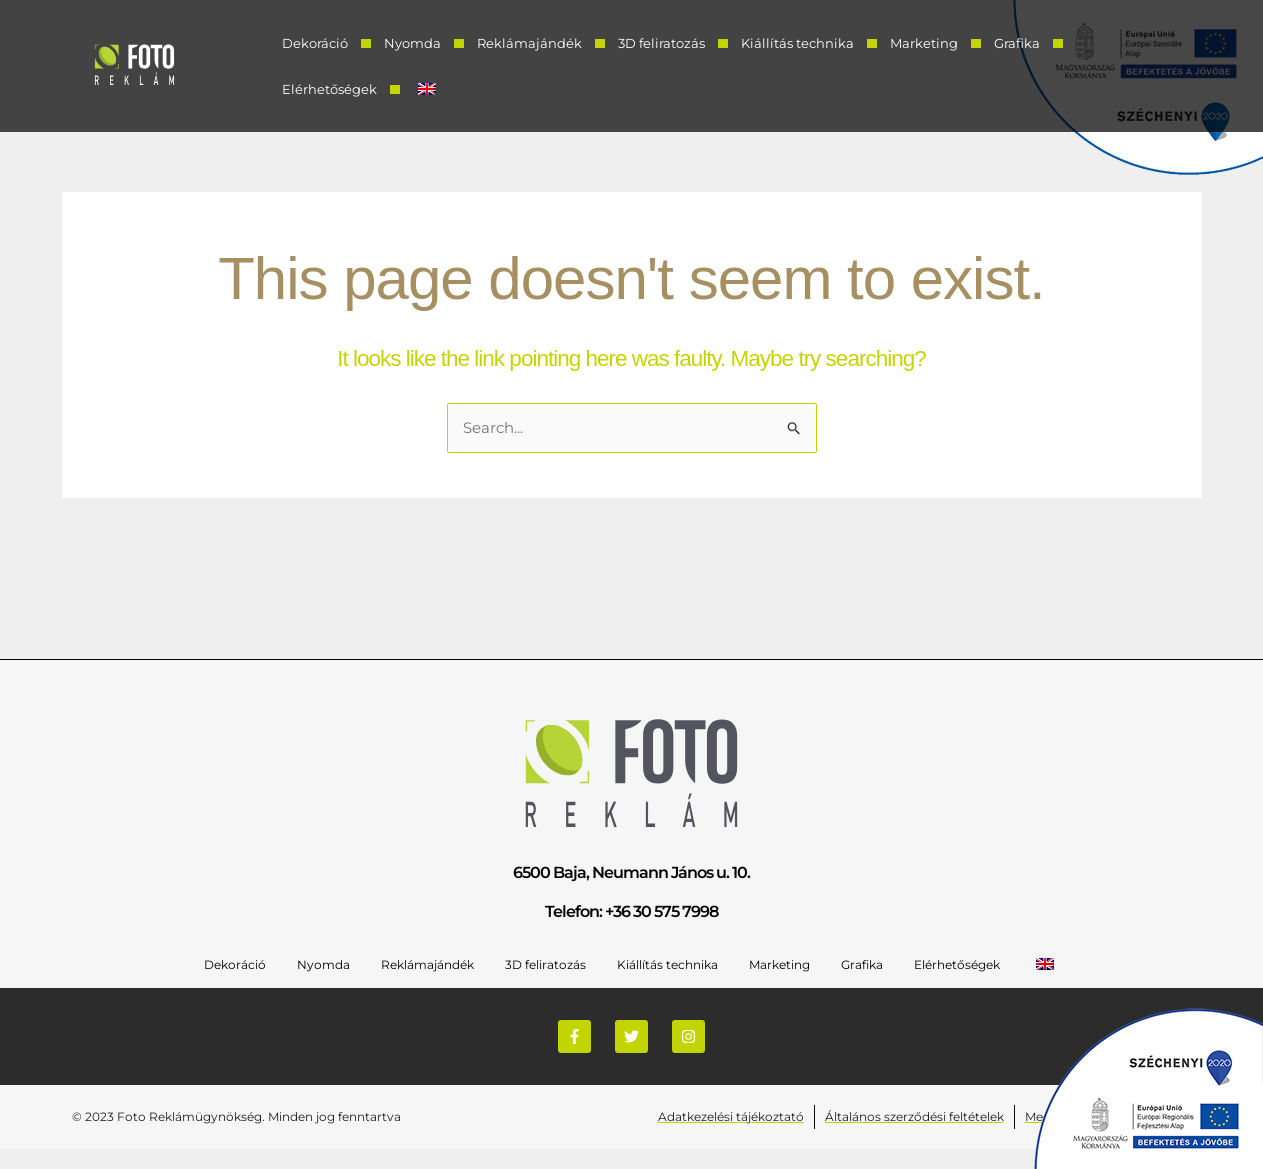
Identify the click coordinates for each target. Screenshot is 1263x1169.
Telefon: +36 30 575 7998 (631, 911)
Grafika (1017, 43)
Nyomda (412, 43)
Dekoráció (315, 43)
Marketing (924, 43)
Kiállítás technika (797, 43)
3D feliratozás (661, 43)
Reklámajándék (529, 43)
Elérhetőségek (329, 89)
